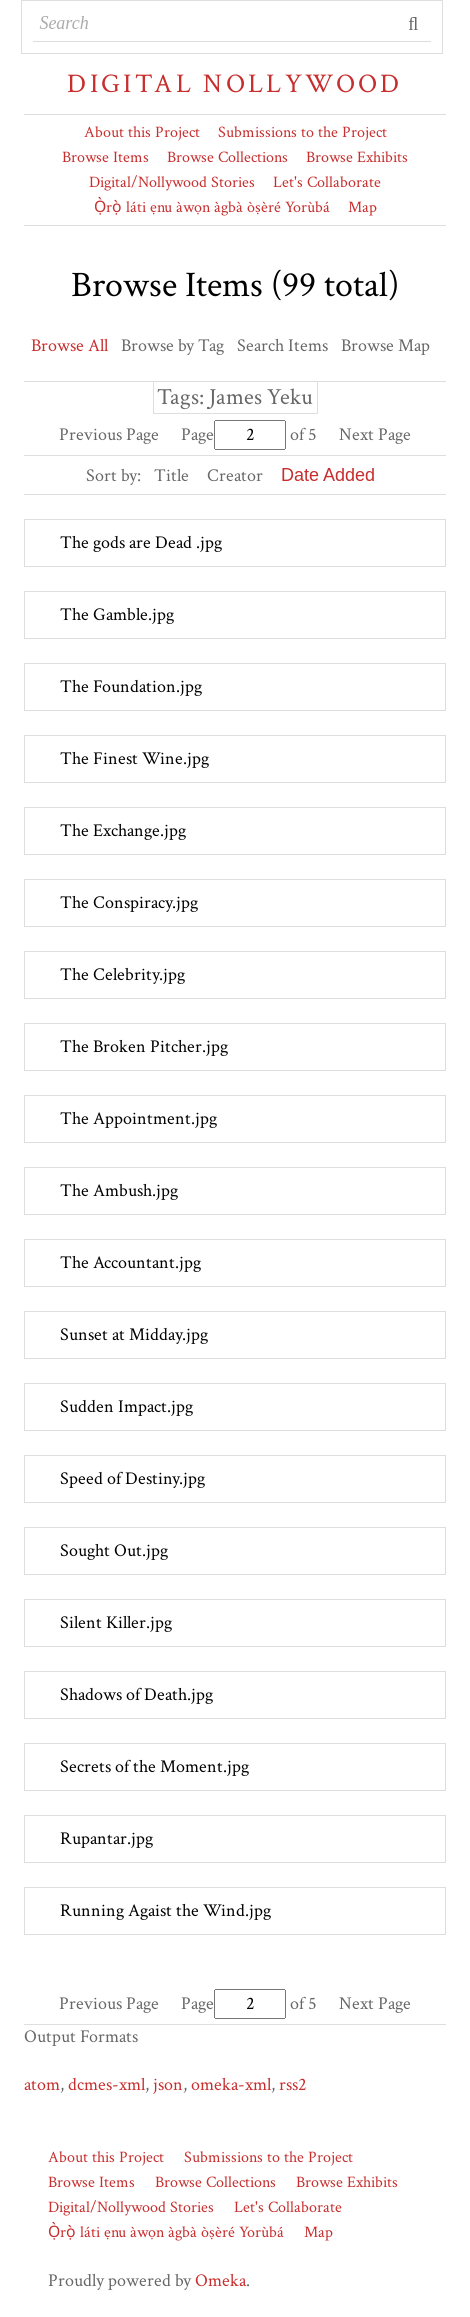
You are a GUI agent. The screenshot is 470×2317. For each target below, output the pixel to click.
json (168, 2084)
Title (171, 475)
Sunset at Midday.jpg (134, 1334)
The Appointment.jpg (138, 1118)
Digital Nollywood (234, 84)
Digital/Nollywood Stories (172, 182)
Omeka (220, 2280)
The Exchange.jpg (123, 830)
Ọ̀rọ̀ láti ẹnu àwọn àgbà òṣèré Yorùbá (212, 207)
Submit (414, 24)
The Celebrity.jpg (122, 974)
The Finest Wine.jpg (134, 758)
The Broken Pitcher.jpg (144, 1046)
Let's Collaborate (327, 182)
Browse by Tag (172, 345)
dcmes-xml (106, 2084)
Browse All (69, 345)
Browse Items (105, 157)
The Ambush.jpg (119, 1190)
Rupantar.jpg (106, 1838)
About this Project (142, 132)
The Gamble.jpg (117, 614)
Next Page (375, 434)
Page (233, 434)
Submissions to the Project (302, 132)
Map (362, 207)
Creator (235, 475)
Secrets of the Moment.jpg (154, 1766)
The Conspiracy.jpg (129, 902)
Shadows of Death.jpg (136, 1694)
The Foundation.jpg (131, 686)
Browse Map (385, 345)
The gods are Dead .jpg (141, 542)
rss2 (293, 2084)
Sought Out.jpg (114, 1550)
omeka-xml (231, 2084)
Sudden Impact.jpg (126, 1406)
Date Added (328, 475)
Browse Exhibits (357, 157)
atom (42, 2084)
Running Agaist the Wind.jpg (165, 1910)
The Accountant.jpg (130, 1262)
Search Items (282, 345)
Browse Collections (227, 157)
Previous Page (109, 434)
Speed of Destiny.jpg (132, 1478)
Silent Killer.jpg (116, 1622)
